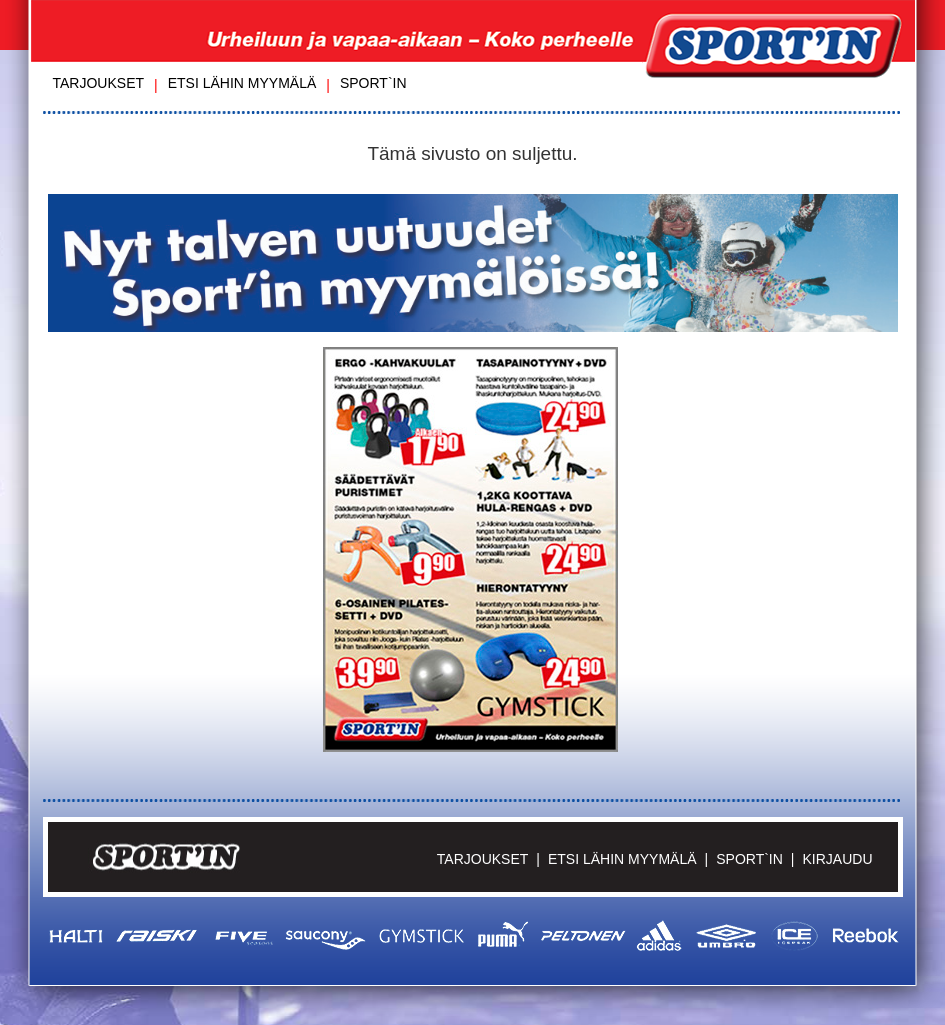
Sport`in (373, 83)
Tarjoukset (99, 83)
